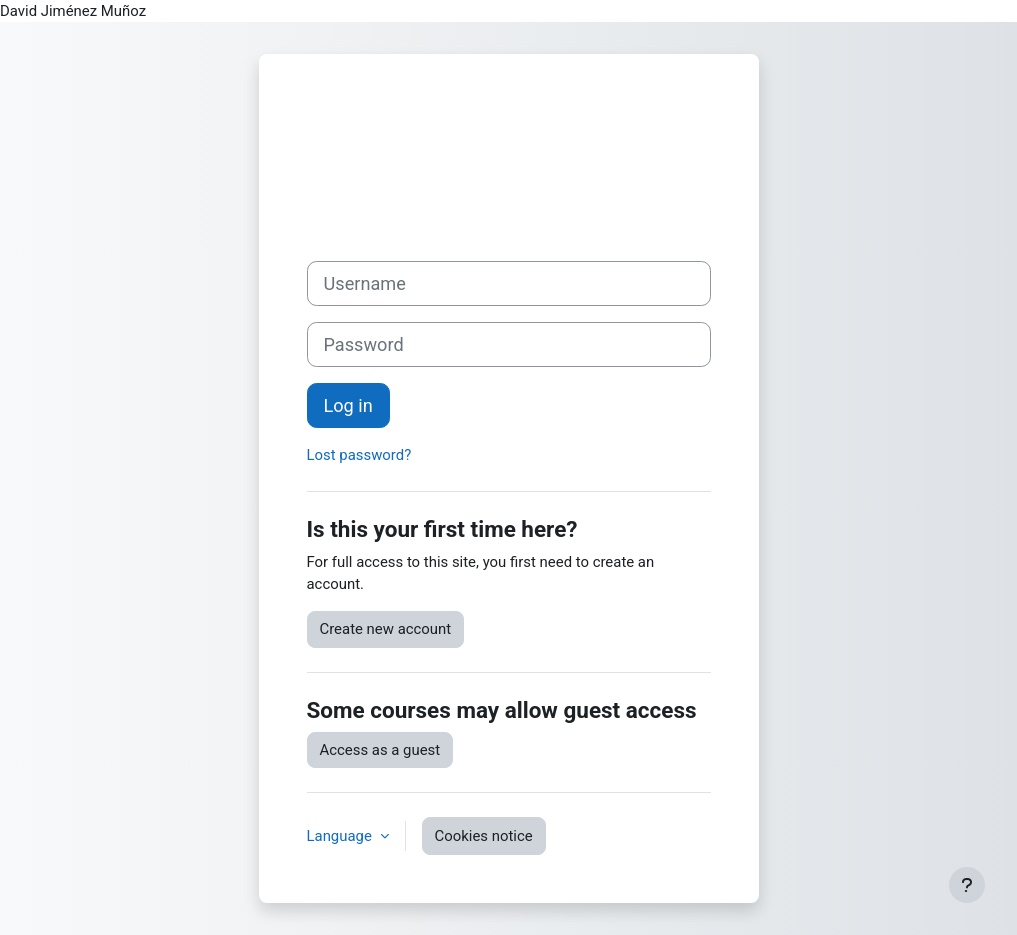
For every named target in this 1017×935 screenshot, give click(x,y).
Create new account (386, 629)
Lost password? (359, 455)
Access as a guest (380, 750)
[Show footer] (967, 885)
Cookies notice (484, 836)
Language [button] (341, 836)
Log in (348, 405)
